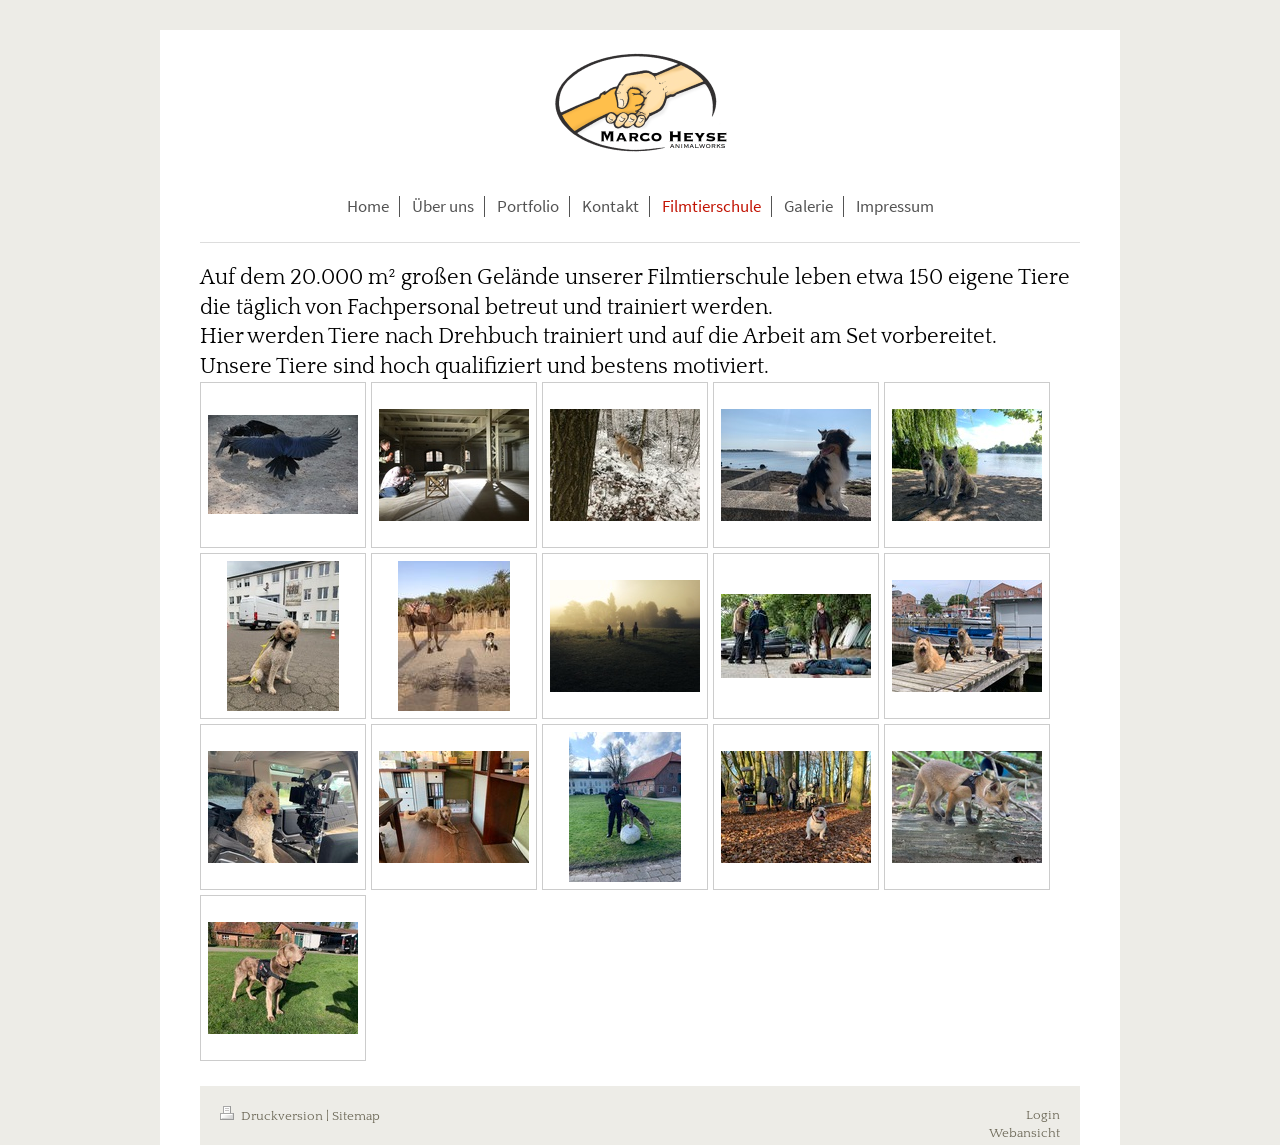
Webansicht (1024, 1133)
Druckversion (273, 1116)
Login (1043, 1115)
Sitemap (356, 1116)
